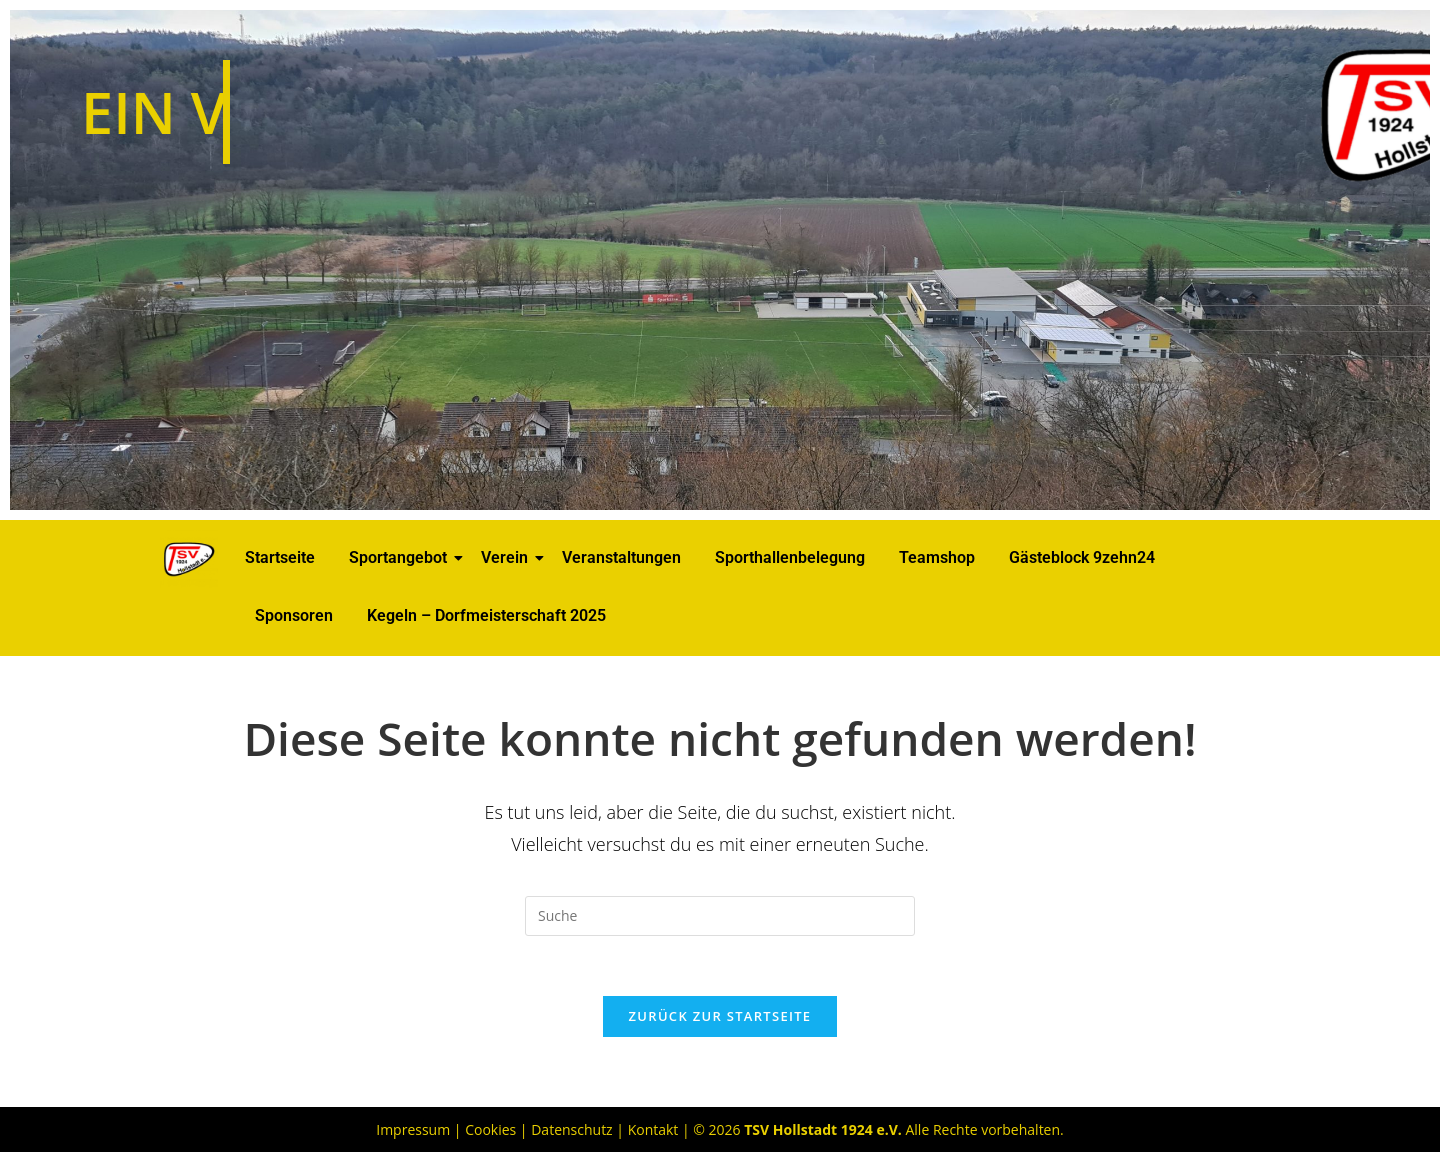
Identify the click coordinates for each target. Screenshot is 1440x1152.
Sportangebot (401, 557)
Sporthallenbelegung (790, 557)
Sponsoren (294, 615)
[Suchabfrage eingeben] (720, 916)
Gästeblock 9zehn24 (1082, 557)
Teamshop (937, 557)
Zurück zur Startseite (720, 1016)
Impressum (413, 1129)
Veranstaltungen (621, 557)
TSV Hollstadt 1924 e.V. (823, 1129)
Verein (508, 557)
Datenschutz (571, 1129)
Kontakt (653, 1129)
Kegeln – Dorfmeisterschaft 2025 (486, 615)
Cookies (490, 1129)
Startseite (280, 557)
